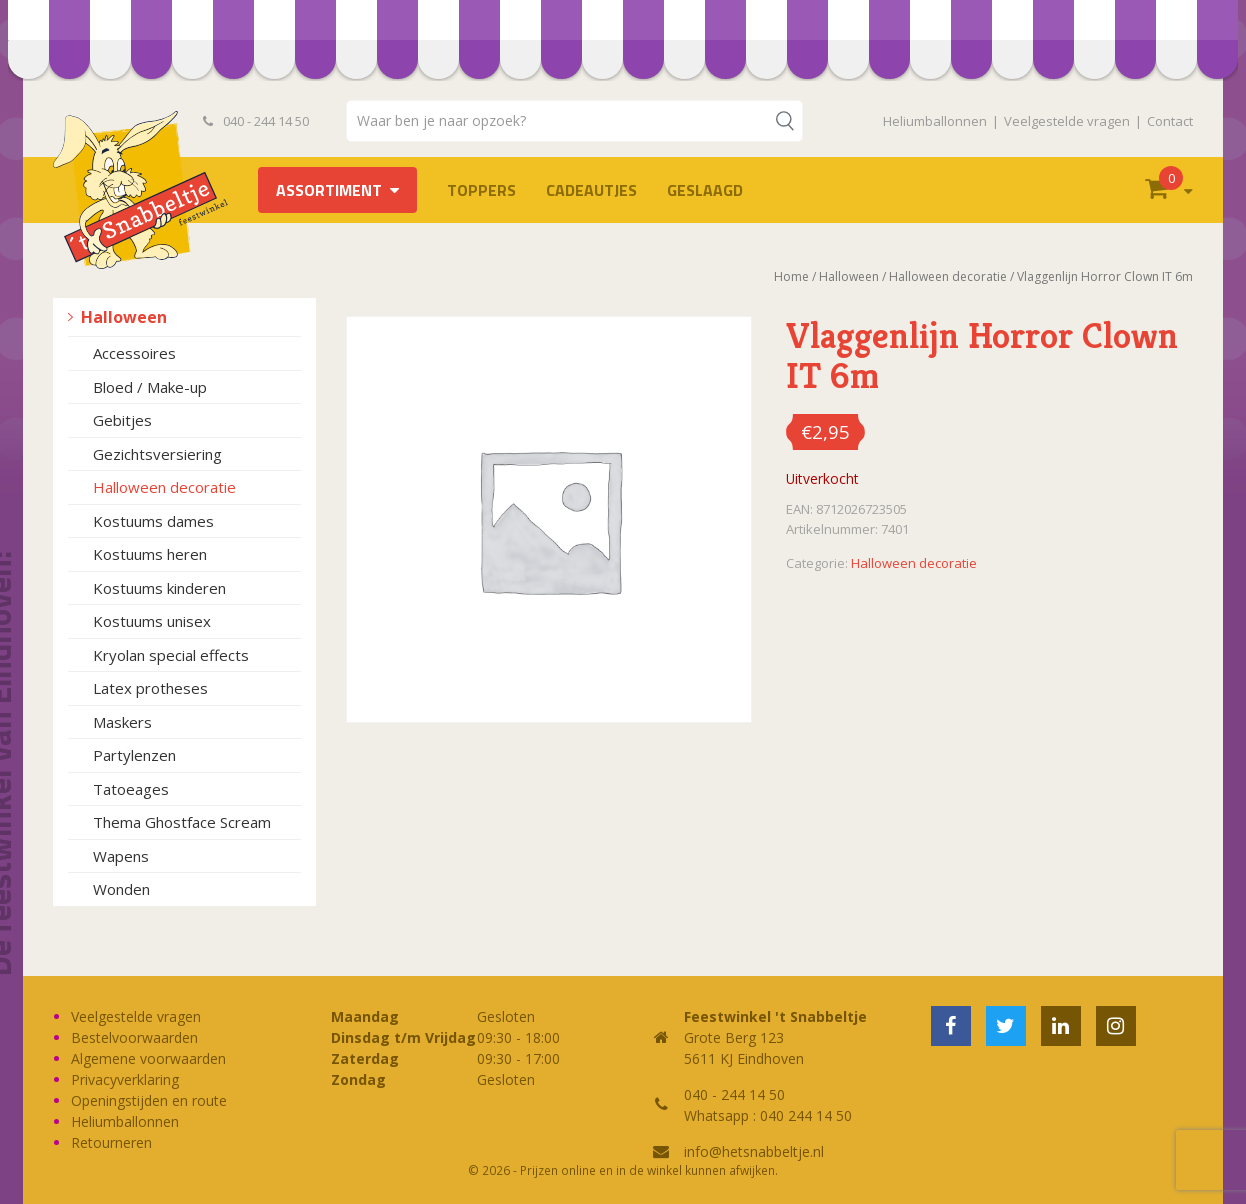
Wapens (121, 856)
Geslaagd (705, 190)
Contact (1170, 121)
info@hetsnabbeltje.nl (754, 1151)
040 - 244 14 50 (256, 121)
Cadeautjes (591, 190)
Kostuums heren (150, 554)
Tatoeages (131, 789)
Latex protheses (150, 688)
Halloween (124, 317)
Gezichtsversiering (157, 454)
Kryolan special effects (171, 655)
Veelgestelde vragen (1067, 121)
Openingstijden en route (149, 1100)
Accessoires (134, 353)
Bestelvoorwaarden (134, 1037)
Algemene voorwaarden (148, 1058)
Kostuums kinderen (159, 588)
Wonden (121, 889)
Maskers (122, 722)
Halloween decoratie (164, 487)
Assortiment (329, 190)
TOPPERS (481, 190)
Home (791, 276)
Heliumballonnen (935, 121)
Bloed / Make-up (150, 387)
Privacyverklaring (125, 1079)
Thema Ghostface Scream (182, 822)
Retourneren (111, 1142)
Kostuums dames (153, 521)
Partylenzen (134, 755)
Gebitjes (122, 420)
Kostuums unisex (152, 621)
